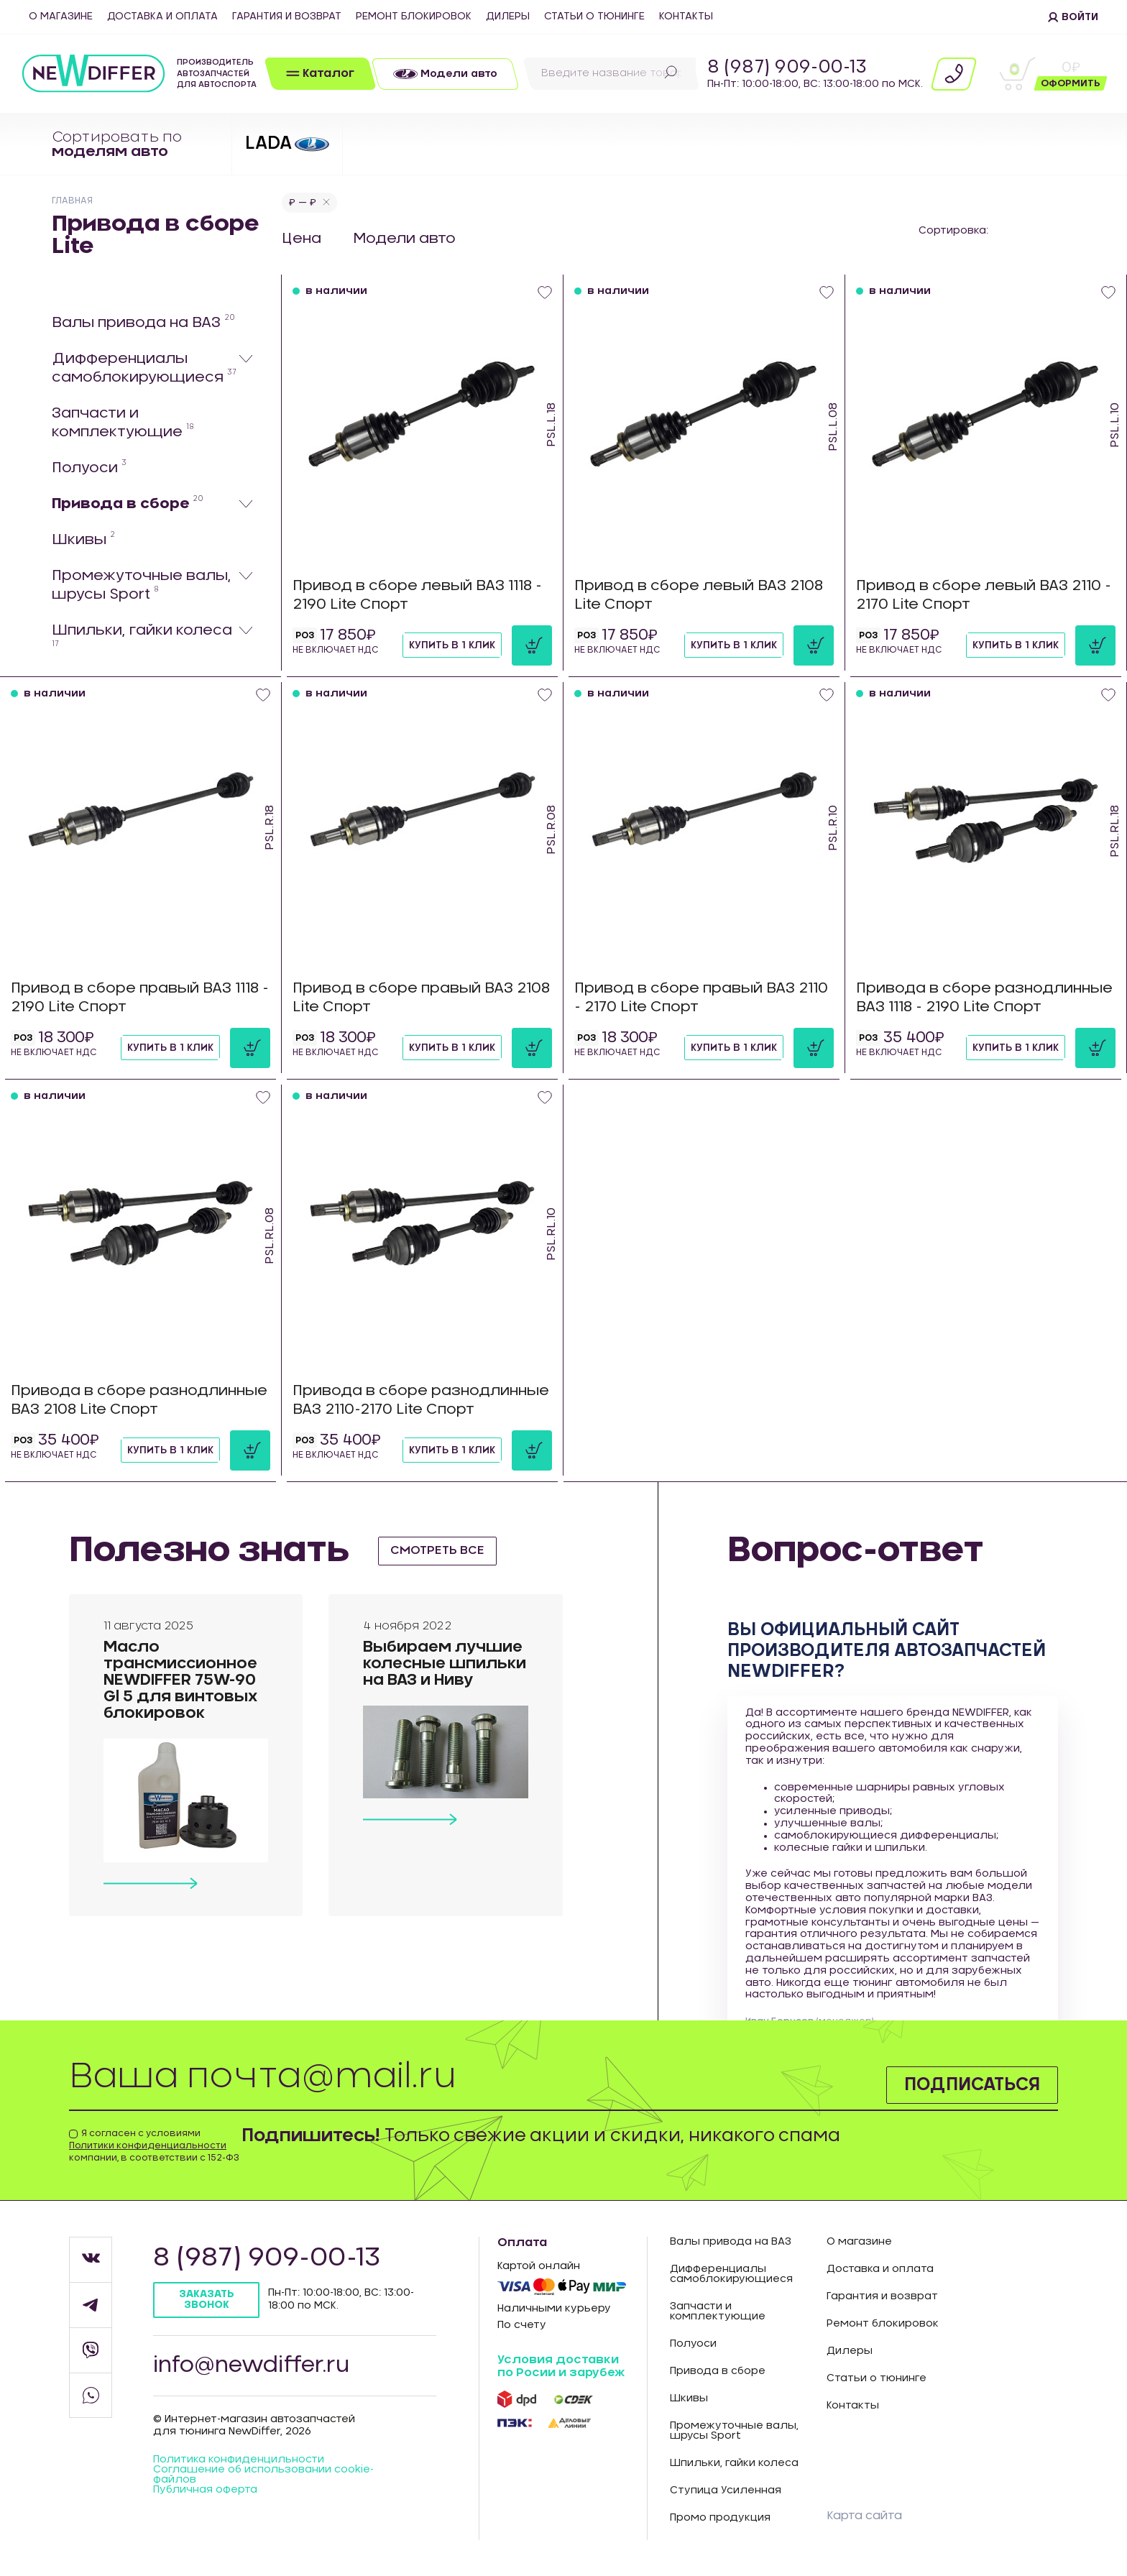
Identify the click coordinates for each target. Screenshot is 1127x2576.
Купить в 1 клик (452, 645)
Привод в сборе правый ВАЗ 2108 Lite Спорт (421, 997)
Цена (301, 238)
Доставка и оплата (162, 17)
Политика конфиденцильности (238, 2460)
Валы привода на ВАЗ (143, 322)
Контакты (686, 17)
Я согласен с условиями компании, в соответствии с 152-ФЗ (154, 2145)
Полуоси (89, 467)
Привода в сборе (127, 503)
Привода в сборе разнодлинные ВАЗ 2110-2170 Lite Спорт (421, 1400)
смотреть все (437, 1550)
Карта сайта (864, 2515)
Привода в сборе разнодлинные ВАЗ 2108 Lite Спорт (139, 1400)
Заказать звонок (206, 2299)
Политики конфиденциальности (147, 2145)
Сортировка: (953, 231)
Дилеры (508, 17)
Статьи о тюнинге (594, 17)
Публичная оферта (205, 2490)
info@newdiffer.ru (251, 2365)
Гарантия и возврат (286, 17)
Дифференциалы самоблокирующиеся (144, 368)
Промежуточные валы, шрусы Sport (141, 585)
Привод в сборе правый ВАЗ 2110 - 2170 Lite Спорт (701, 997)
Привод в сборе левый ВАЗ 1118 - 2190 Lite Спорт (417, 595)
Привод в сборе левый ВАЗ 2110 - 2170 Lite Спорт (983, 595)
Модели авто (406, 238)
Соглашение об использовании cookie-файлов (263, 2475)
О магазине (61, 17)
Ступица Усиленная (725, 2490)
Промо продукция (720, 2518)
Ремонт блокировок (414, 17)
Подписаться (972, 2085)
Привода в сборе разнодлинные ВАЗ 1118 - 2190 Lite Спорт (984, 997)
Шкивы (83, 539)
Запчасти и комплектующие (123, 422)
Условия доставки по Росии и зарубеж (561, 2366)
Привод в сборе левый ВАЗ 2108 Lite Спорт (698, 595)
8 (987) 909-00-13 (787, 67)
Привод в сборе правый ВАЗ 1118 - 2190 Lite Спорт (140, 997)
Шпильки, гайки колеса (142, 635)
